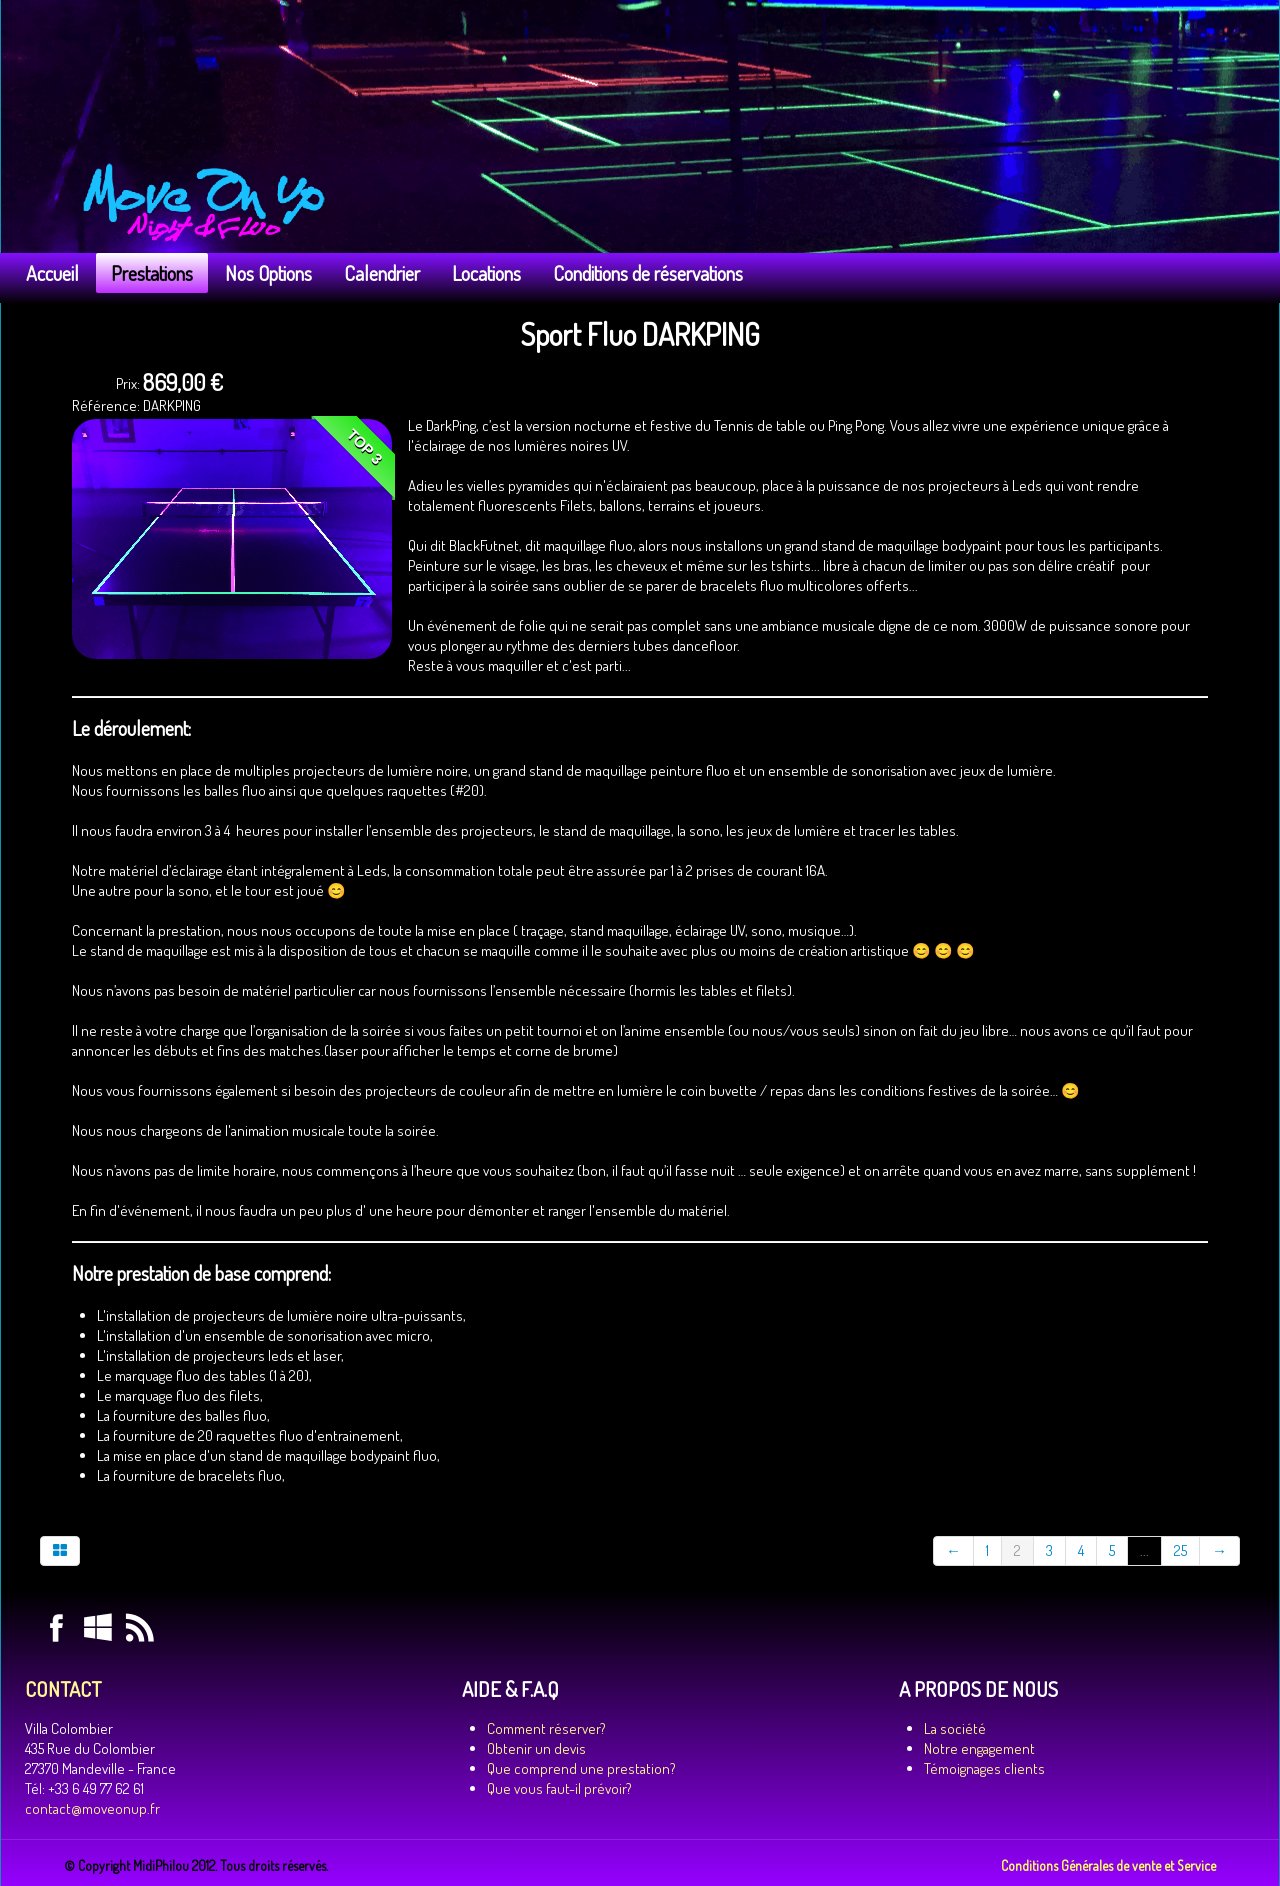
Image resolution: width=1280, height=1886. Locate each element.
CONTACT (63, 1688)
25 (1180, 1550)
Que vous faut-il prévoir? (559, 1788)
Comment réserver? (546, 1728)
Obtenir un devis (536, 1748)
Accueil (52, 273)
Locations (486, 273)
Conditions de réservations (648, 273)
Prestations (152, 273)
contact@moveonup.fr (92, 1808)
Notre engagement (979, 1748)
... (1144, 1550)
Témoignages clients (984, 1768)
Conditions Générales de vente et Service (1108, 1865)
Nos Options (268, 273)
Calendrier (382, 273)
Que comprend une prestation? (581, 1768)
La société (955, 1728)
